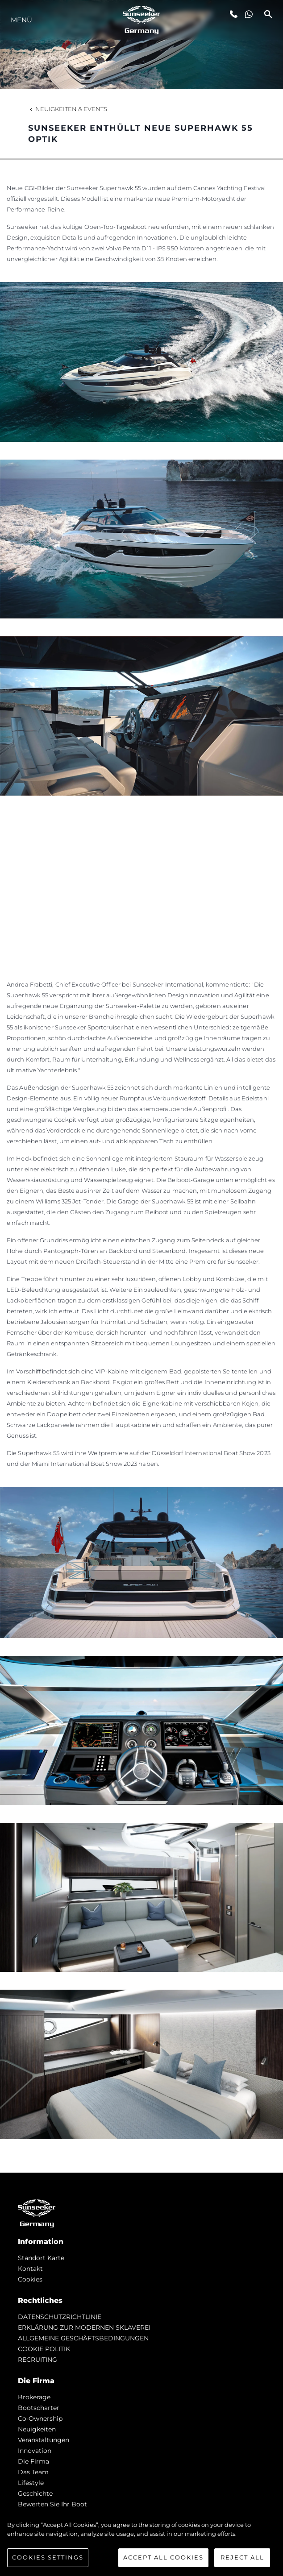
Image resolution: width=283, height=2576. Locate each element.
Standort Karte (41, 2258)
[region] (141, 2544)
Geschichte (35, 2493)
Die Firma (33, 2461)
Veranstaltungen (43, 2440)
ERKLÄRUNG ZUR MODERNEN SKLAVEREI (84, 2327)
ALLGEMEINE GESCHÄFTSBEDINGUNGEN (83, 2338)
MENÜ (21, 20)
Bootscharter (38, 2408)
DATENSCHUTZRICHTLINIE (59, 2317)
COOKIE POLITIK (44, 2349)
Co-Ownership (40, 2418)
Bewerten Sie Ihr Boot (52, 2504)
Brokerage (34, 2397)
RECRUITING (37, 2360)
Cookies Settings (47, 2557)
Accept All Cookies (163, 2557)
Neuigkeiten (37, 2429)
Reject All (242, 2557)
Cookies (30, 2279)
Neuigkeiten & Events (67, 108)
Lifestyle (31, 2483)
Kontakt (30, 2269)
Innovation (34, 2451)
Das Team (33, 2472)
